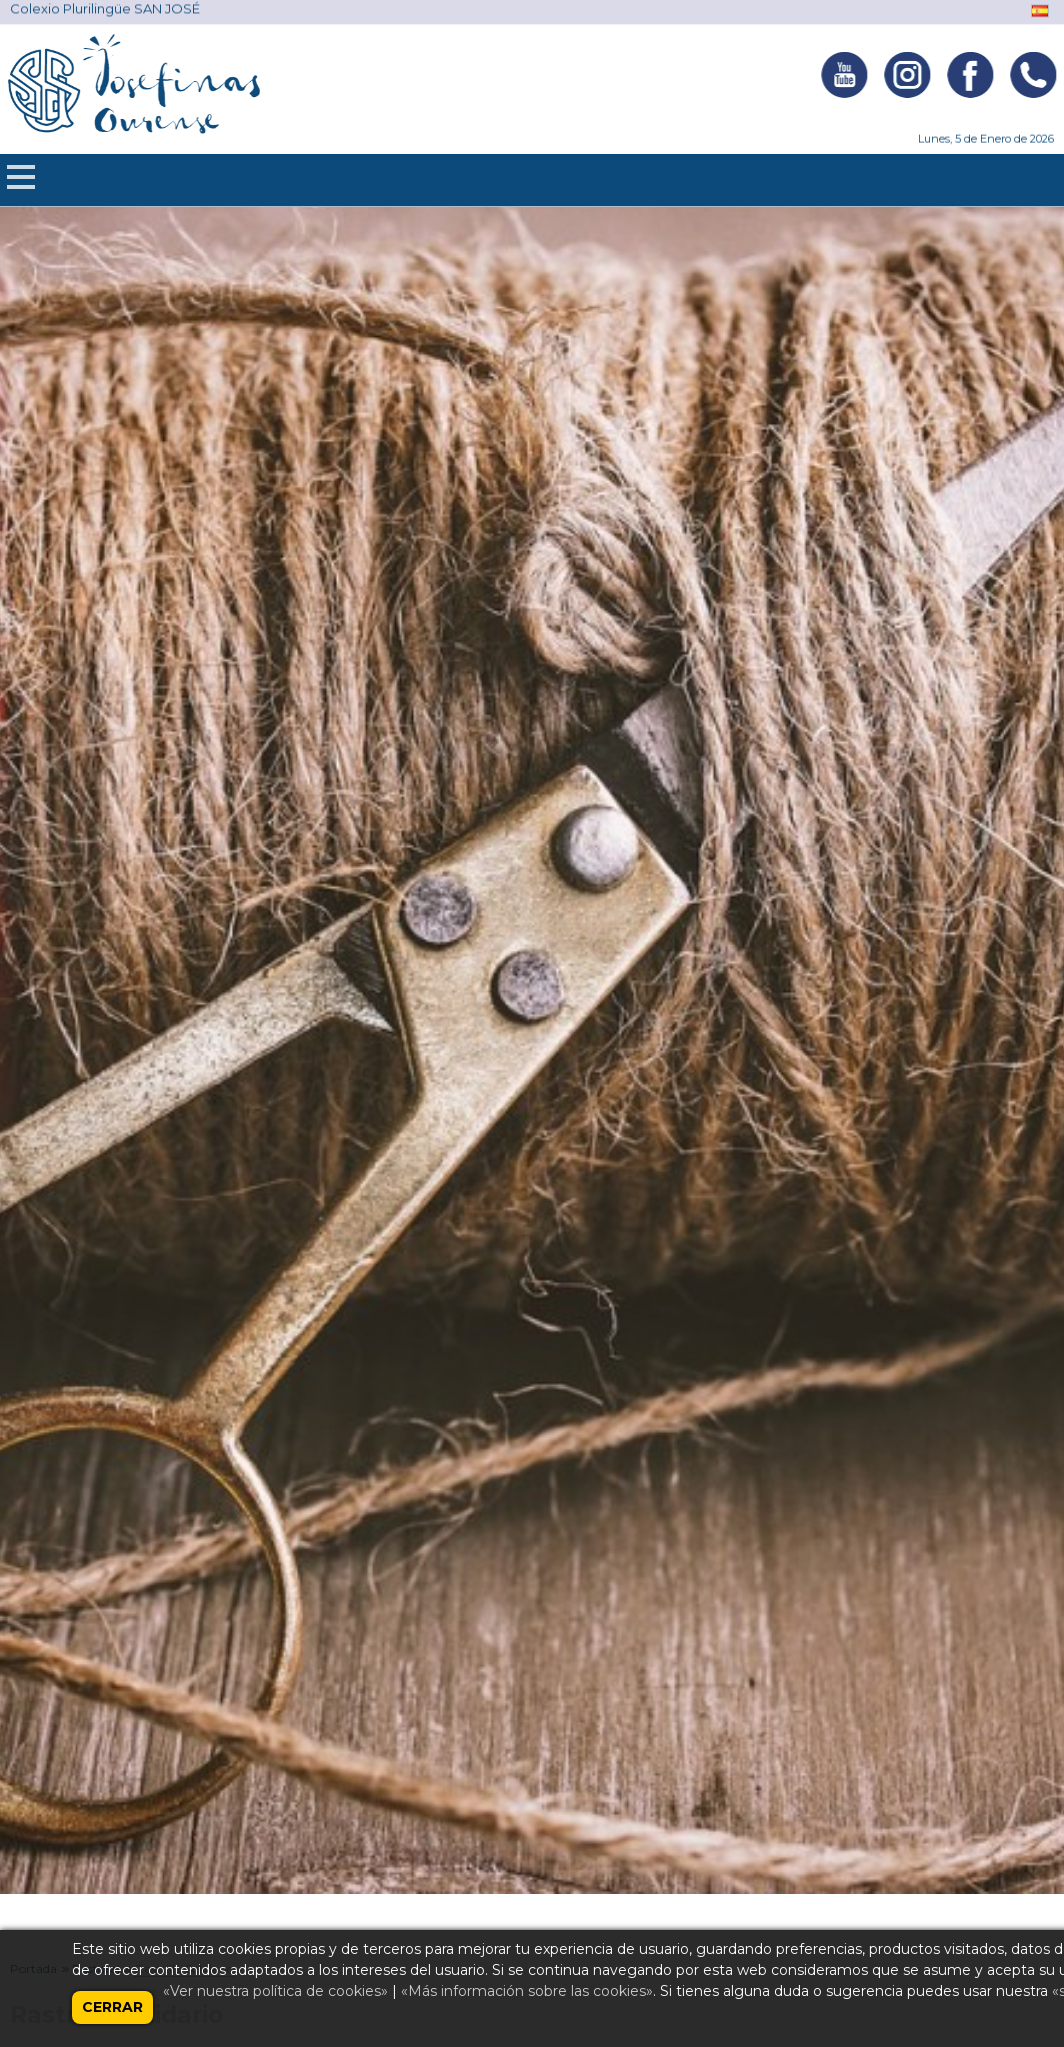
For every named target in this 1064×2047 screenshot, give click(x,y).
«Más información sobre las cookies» (527, 1991)
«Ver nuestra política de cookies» (275, 1991)
